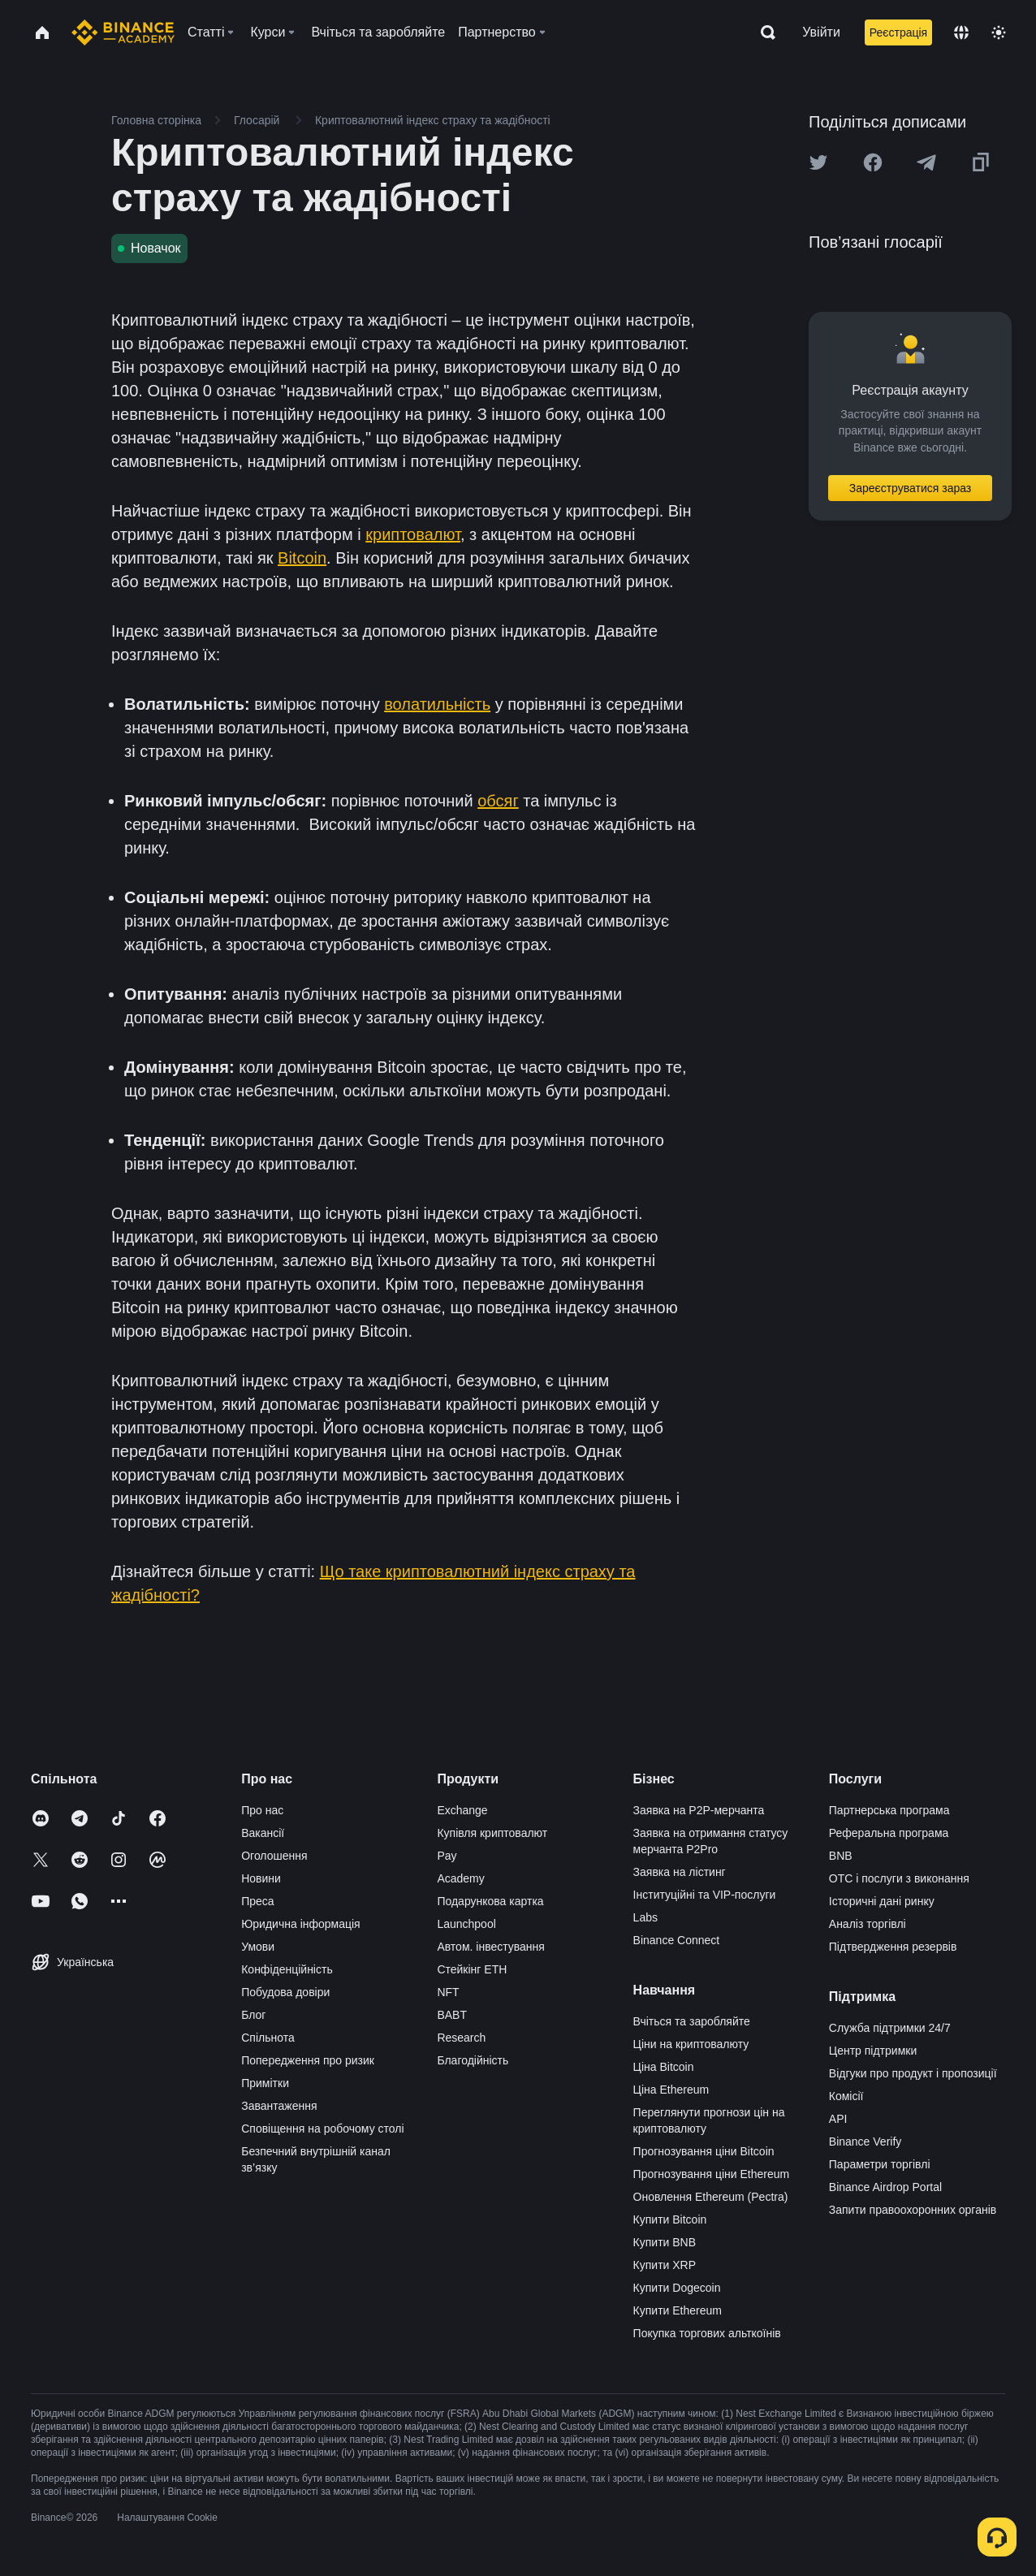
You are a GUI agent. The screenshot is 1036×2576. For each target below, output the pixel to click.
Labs (645, 1917)
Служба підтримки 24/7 (890, 2027)
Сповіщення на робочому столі (322, 2128)
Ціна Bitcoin (663, 2066)
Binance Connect (676, 1940)
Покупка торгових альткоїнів (707, 2333)
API (838, 2118)
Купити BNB (664, 2242)
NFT (448, 1992)
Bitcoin (302, 558)
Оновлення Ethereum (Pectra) (710, 2196)
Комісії (846, 2096)
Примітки (265, 2083)
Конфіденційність (287, 1969)
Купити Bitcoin (670, 2219)
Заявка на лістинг (679, 1871)
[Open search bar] (763, 32)
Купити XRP (664, 2264)
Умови (257, 1946)
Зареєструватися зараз (910, 488)
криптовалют (412, 534)
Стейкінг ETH (472, 1969)
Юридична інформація (300, 1923)
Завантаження (279, 2105)
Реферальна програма (889, 1832)
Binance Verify (865, 2141)
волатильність (437, 704)
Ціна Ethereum (671, 2089)
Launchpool (466, 1923)
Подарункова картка (490, 1901)
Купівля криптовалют (492, 1832)
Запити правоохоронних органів (912, 2209)
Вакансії (262, 1832)
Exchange (462, 1810)
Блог (253, 2014)
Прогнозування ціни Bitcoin (704, 2151)
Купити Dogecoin (677, 2287)
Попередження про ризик (307, 2060)
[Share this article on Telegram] (926, 162)
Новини (261, 1878)
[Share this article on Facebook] (873, 162)
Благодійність (472, 2060)
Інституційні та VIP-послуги (704, 1894)
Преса (257, 1901)
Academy (460, 1878)
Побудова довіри (285, 1992)
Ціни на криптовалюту (691, 2044)
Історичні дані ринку (882, 1901)
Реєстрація (898, 32)
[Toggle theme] (999, 32)
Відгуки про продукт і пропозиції (913, 2073)
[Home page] (123, 32)
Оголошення (274, 1855)
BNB (841, 1855)
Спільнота (268, 2037)
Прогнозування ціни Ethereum (711, 2174)
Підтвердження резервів (893, 1946)
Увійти (821, 32)
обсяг (497, 801)
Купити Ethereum (677, 2310)
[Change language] (961, 32)
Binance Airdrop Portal (885, 2187)
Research (461, 2037)
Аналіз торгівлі (867, 1923)
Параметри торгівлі (879, 2164)
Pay (446, 1855)
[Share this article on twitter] (818, 162)
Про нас (262, 1810)
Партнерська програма (889, 1810)
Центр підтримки (873, 2050)
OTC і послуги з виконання (899, 1878)
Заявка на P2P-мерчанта (699, 1810)
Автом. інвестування (491, 1946)
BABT (452, 2014)
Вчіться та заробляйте (691, 2021)
